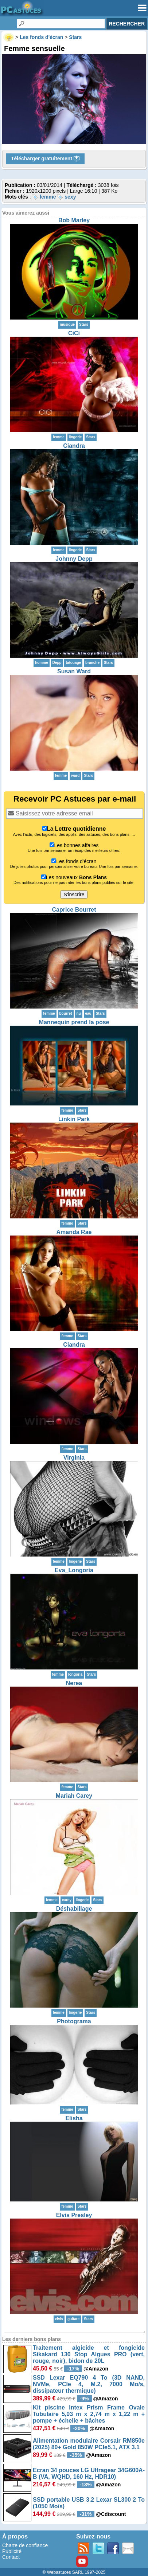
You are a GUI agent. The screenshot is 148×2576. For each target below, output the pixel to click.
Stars (83, 324)
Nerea (74, 1683)
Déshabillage (74, 1909)
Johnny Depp (73, 559)
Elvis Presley (74, 2215)
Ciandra (74, 446)
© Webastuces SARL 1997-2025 (74, 2572)
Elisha (73, 2118)
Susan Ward (74, 671)
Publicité (12, 2551)
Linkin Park (74, 1119)
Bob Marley (74, 220)
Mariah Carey (74, 1796)
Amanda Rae (74, 1232)
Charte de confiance (25, 2545)
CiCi (74, 333)
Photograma (74, 2021)
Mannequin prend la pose (74, 1022)
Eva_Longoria (74, 1570)
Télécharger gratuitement (45, 159)
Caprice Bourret (74, 910)
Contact (11, 2557)
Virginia (74, 1458)
